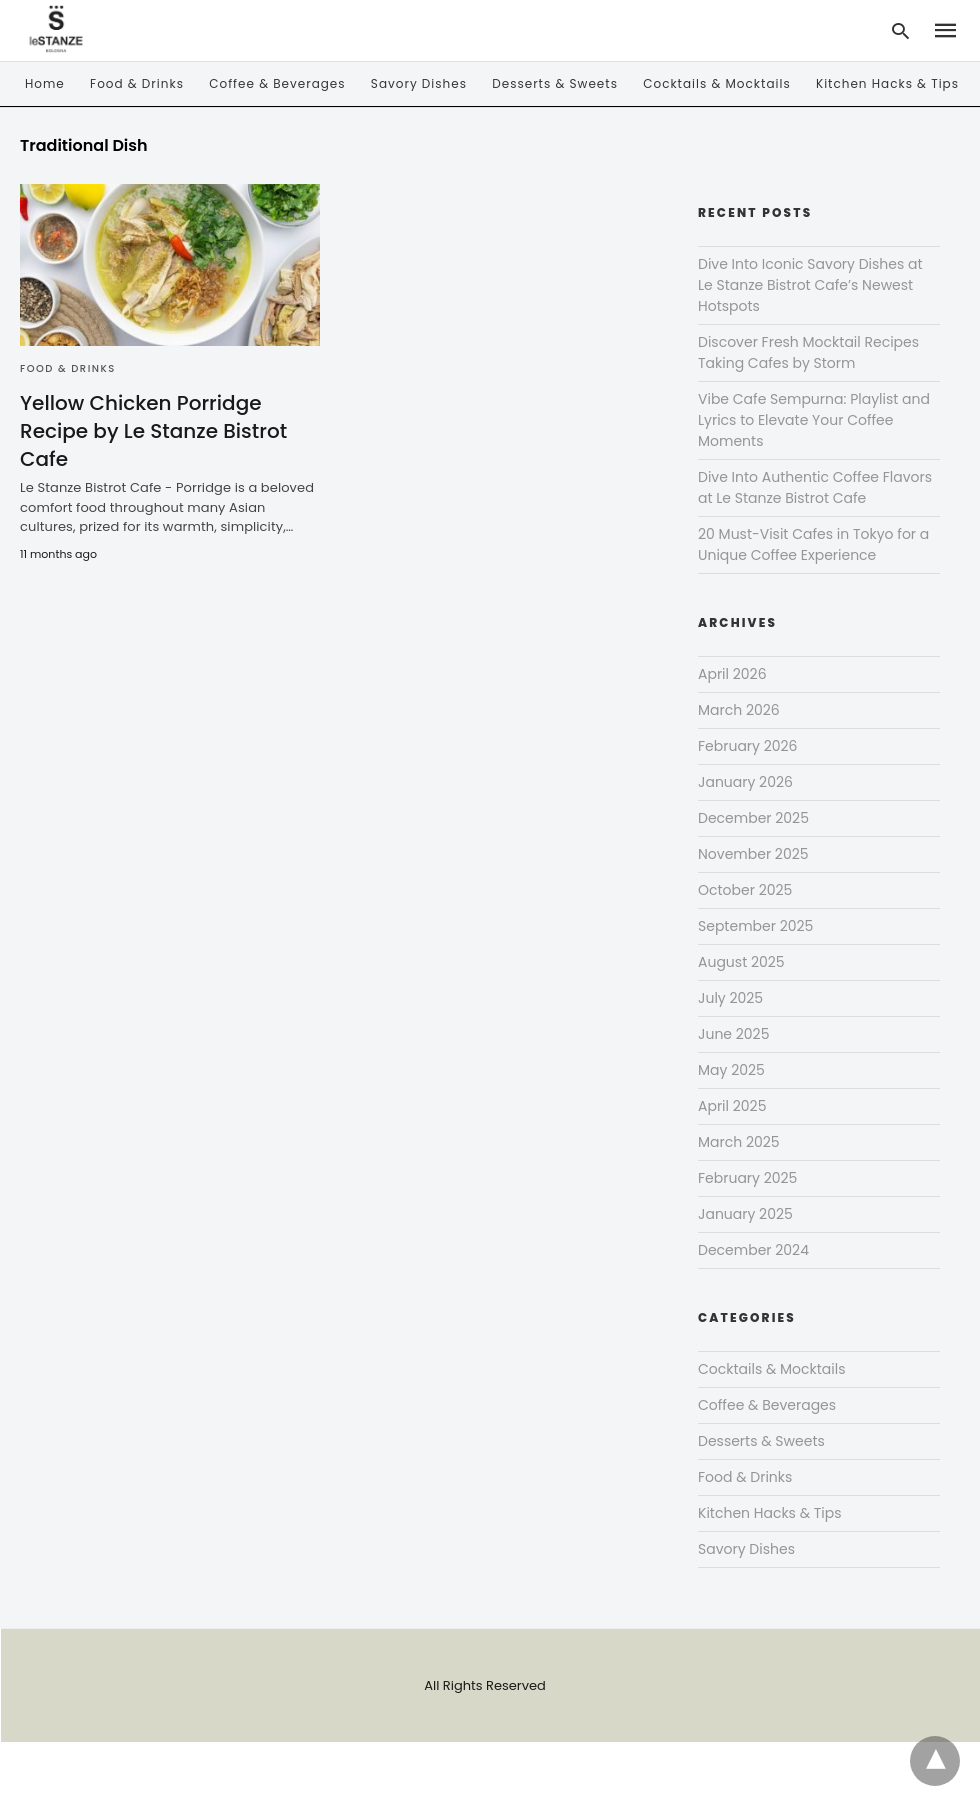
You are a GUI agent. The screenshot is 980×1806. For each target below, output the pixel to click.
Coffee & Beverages (277, 83)
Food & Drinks (137, 83)
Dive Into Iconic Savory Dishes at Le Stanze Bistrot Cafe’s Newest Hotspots (810, 285)
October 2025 (745, 890)
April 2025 (732, 1106)
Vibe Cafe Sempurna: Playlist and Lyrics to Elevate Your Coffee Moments (814, 420)
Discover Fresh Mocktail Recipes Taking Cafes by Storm (808, 352)
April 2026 (732, 674)
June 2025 (733, 1034)
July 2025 (730, 998)
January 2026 (745, 782)
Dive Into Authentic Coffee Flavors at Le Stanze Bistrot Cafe (815, 487)
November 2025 (753, 854)
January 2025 (745, 1214)
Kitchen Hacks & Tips (887, 83)
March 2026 (739, 710)
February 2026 (747, 746)
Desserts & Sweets (555, 83)
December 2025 (753, 818)
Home (45, 83)
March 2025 (739, 1142)
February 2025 (747, 1178)
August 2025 (741, 962)
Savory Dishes (419, 83)
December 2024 (753, 1250)
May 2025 (731, 1070)
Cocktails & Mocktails (716, 83)
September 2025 (755, 926)
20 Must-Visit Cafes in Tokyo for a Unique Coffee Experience (813, 544)
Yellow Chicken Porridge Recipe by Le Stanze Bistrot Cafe (153, 431)
